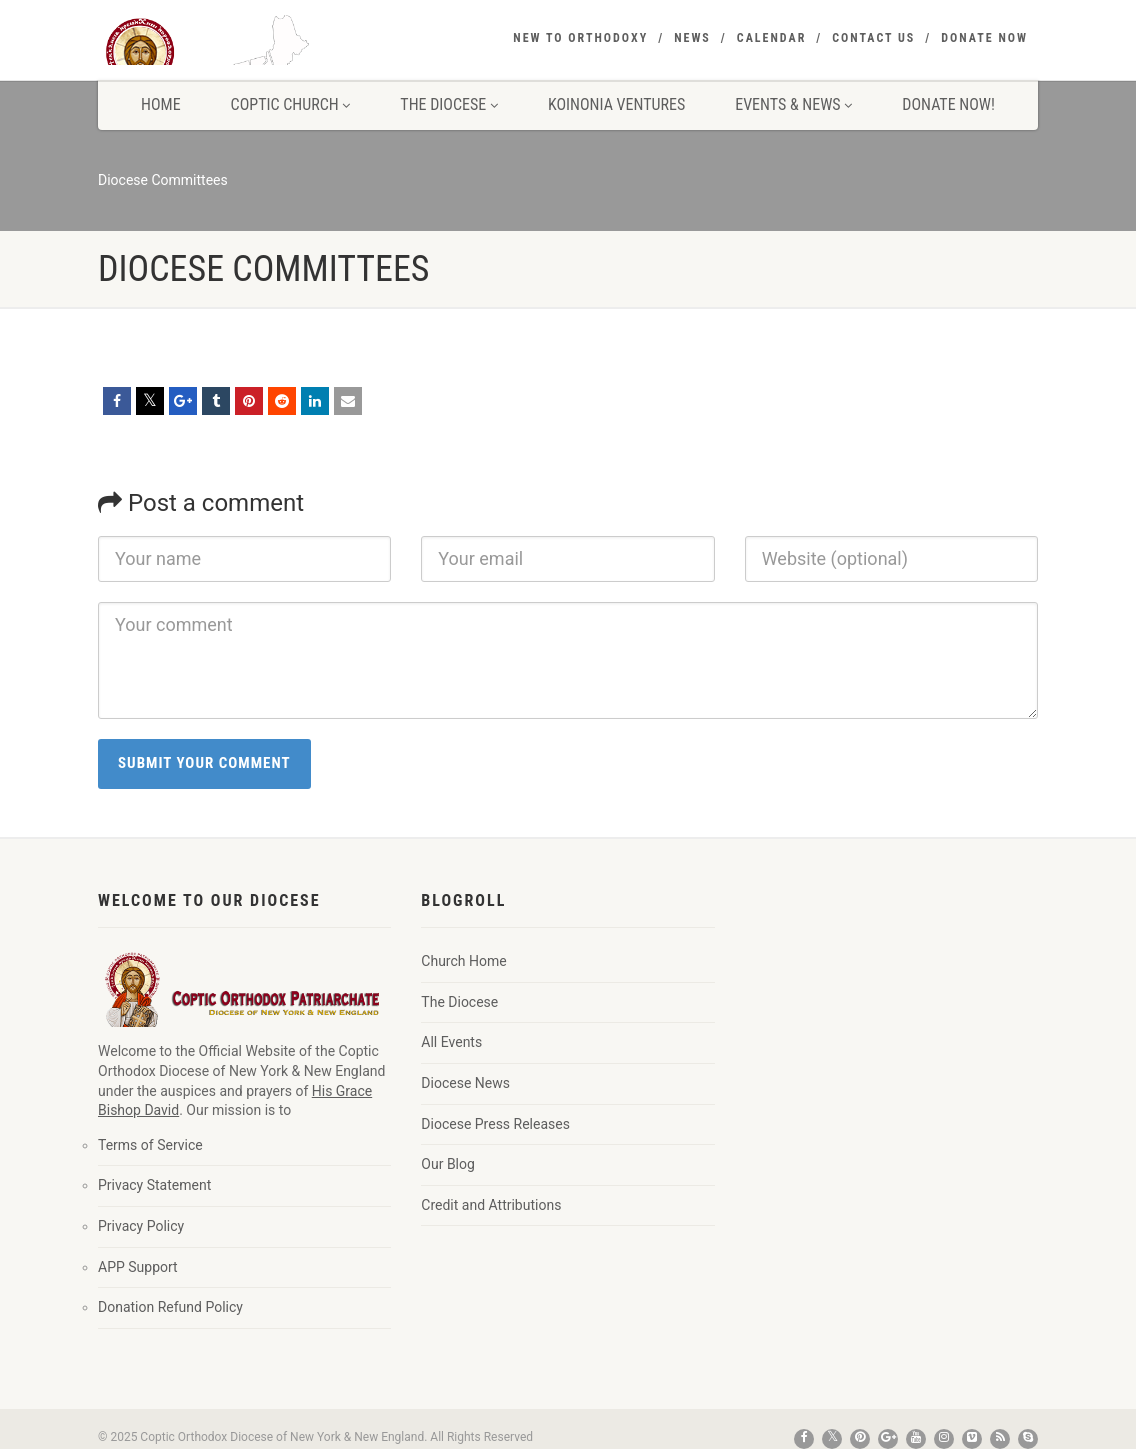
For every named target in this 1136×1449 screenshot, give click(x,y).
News (692, 38)
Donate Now (984, 38)
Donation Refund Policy (170, 1307)
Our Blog (448, 1164)
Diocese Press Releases (495, 1124)
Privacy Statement (154, 1185)
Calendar (771, 38)
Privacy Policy (141, 1226)
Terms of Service (150, 1145)
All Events (451, 1042)
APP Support (138, 1267)
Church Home (463, 961)
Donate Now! (948, 104)
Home (161, 104)
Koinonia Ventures (616, 104)
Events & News (793, 104)
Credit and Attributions (491, 1205)
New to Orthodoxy (580, 38)
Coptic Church (291, 104)
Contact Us (873, 38)
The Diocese (449, 104)
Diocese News (465, 1083)
